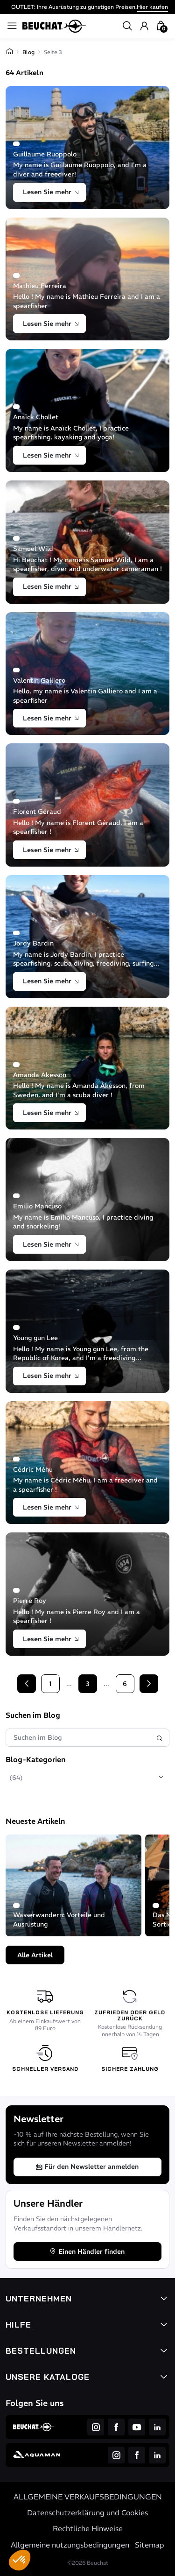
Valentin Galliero (39, 680)
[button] (19, 2560)
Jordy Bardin (33, 943)
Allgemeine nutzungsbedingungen (70, 2544)
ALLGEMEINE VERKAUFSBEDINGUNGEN (88, 2496)
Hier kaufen (152, 7)
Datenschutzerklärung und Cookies (87, 2512)
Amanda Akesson (39, 1075)
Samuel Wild (33, 548)
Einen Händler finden (87, 2251)
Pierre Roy (29, 1600)
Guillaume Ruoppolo (45, 154)
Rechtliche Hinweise (88, 2528)
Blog (28, 52)
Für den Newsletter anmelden (87, 2166)
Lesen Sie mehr (51, 192)
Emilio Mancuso (37, 1206)
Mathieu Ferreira (39, 286)
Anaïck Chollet (35, 417)
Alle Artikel (35, 1955)
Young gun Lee (35, 1338)
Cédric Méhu (33, 1469)
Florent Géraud (37, 811)
